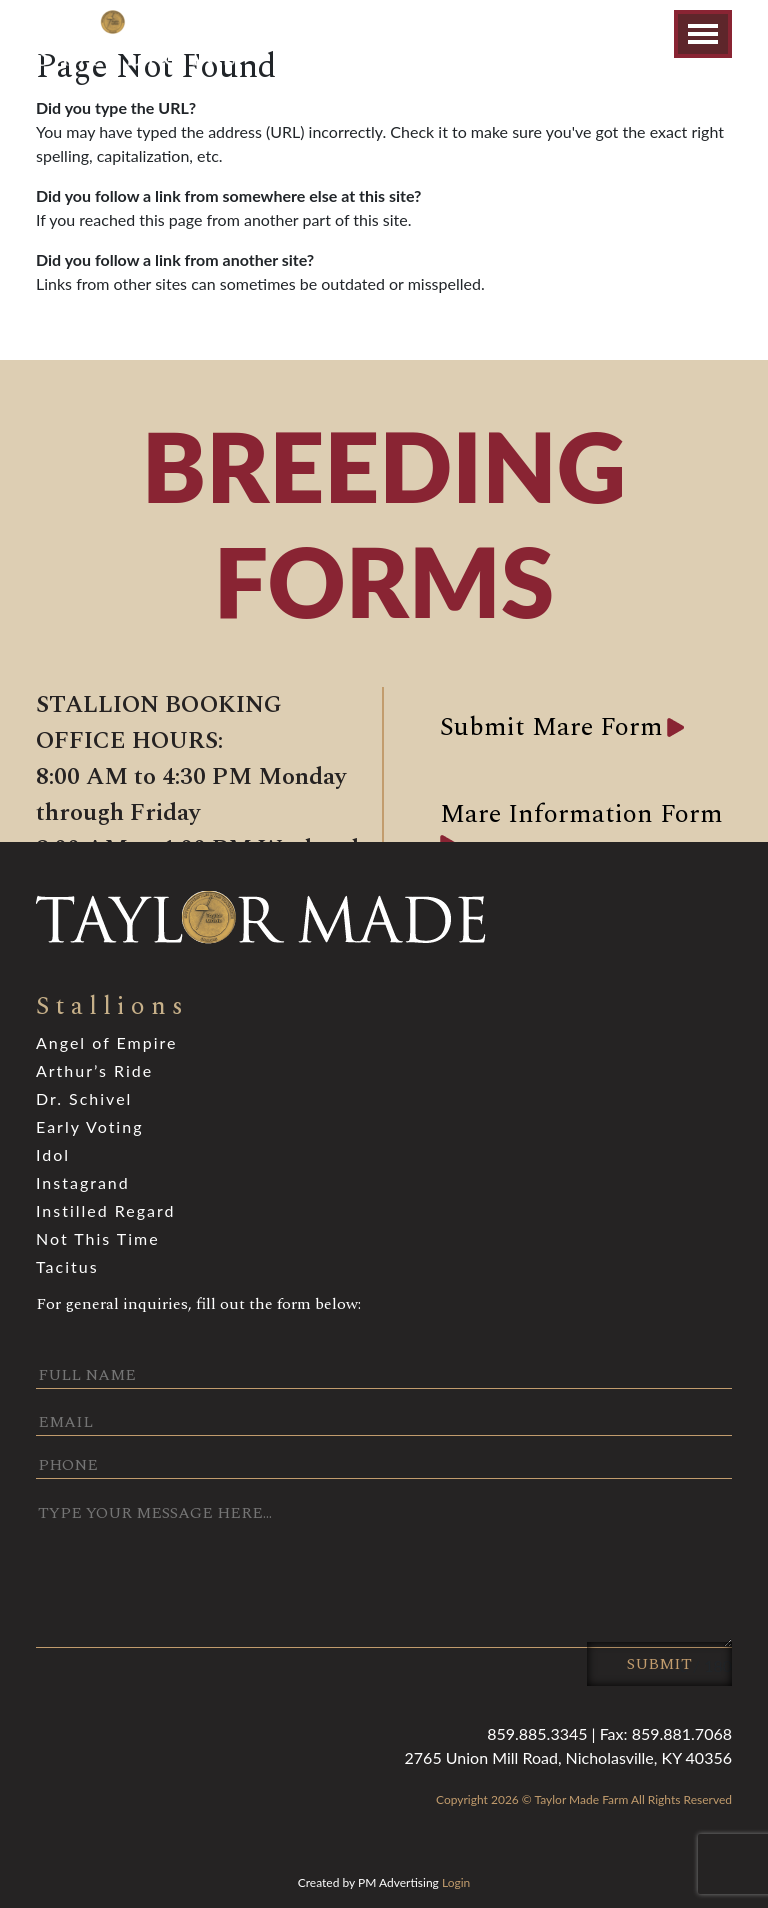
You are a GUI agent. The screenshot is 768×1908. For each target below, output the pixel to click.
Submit (659, 1664)
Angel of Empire (106, 1042)
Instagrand (83, 1182)
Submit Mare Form (551, 727)
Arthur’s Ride (94, 1070)
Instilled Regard (106, 1210)
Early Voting (89, 1126)
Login (456, 1882)
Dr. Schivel (84, 1098)
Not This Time (98, 1238)
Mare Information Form (581, 814)
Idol (53, 1154)
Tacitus (67, 1266)
